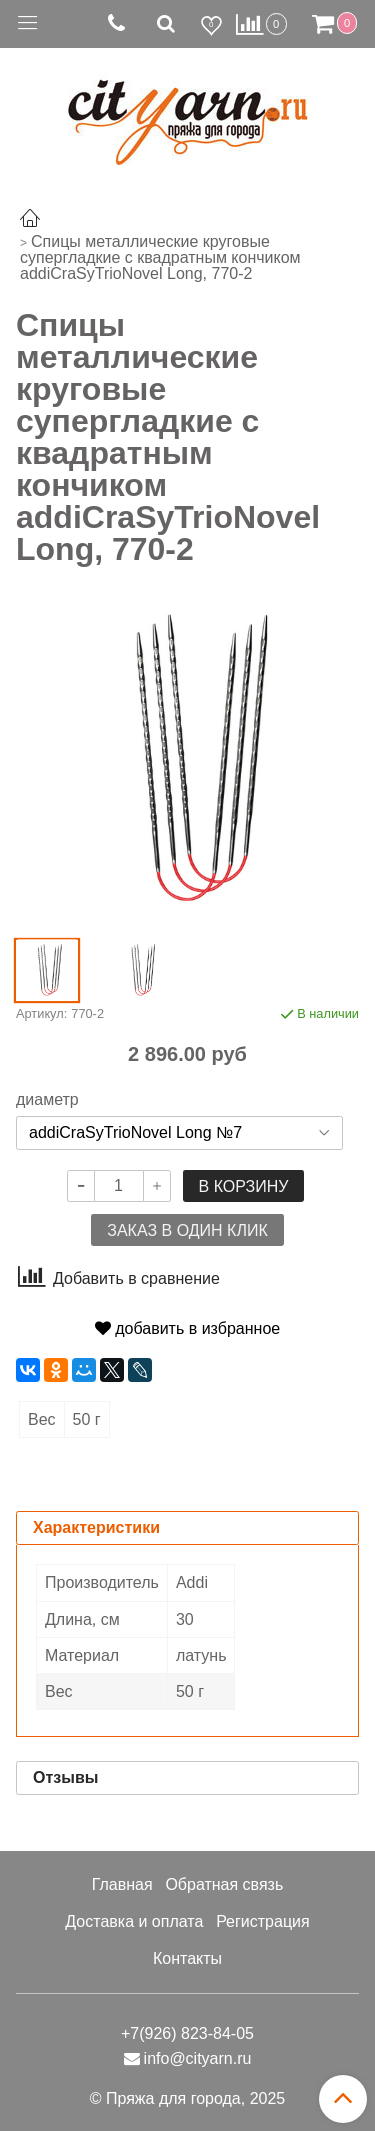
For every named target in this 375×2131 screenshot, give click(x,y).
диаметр (47, 1100)
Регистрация (263, 1921)
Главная (122, 1884)
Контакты (187, 1958)
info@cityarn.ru (198, 2058)
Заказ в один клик (187, 1230)
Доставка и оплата (134, 1921)
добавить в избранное (187, 1328)
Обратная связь (224, 1884)
